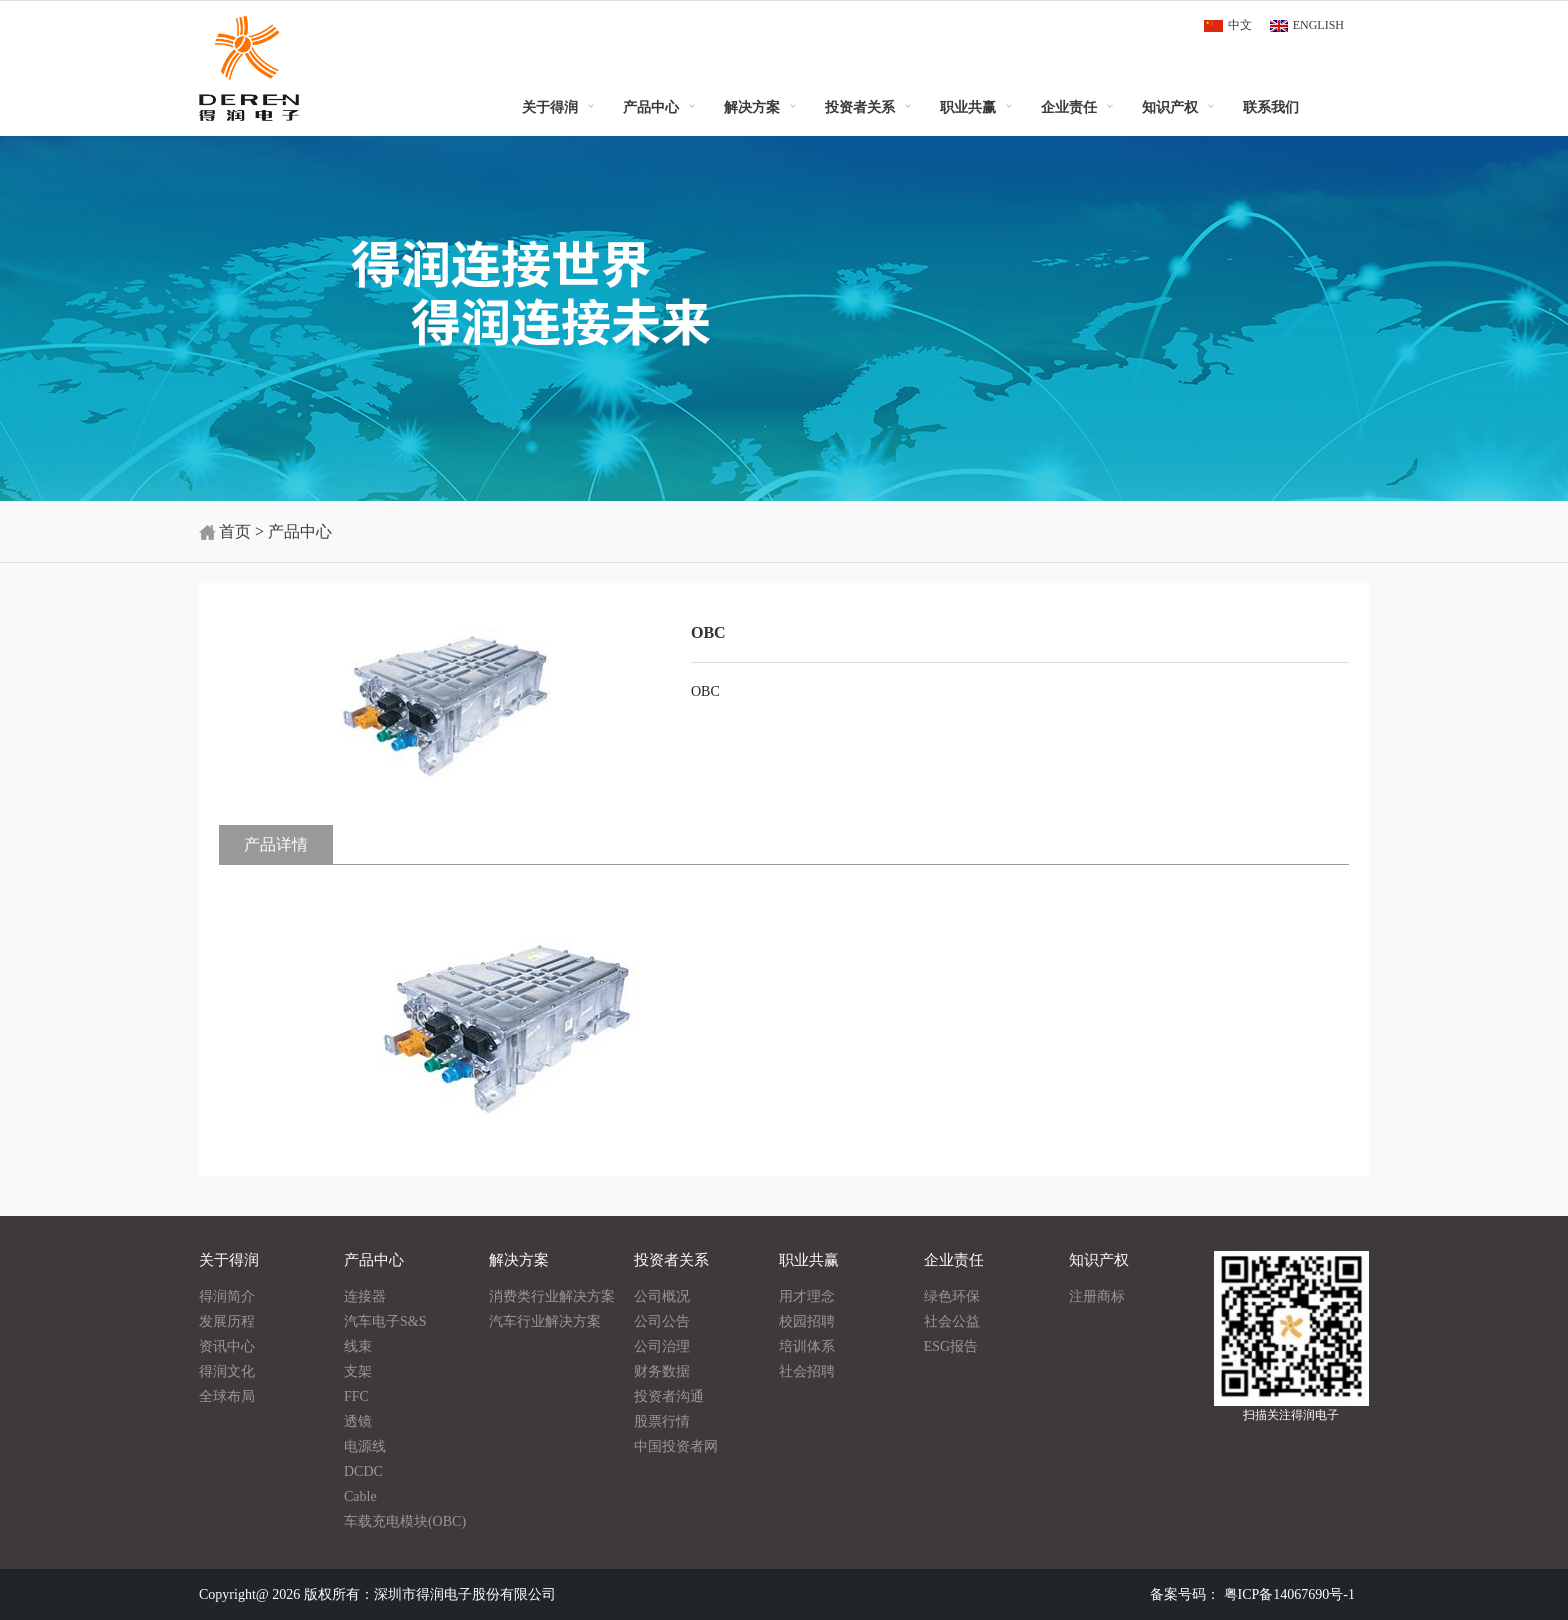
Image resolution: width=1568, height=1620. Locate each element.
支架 (358, 1371)
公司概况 (662, 1296)
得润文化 (227, 1371)
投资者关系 (860, 107)
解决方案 (752, 107)
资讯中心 (227, 1346)
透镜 (358, 1421)
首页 (235, 531)
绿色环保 (952, 1296)
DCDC (363, 1471)
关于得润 (550, 107)
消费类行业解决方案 (552, 1296)
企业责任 (1069, 107)
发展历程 (227, 1321)
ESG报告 (951, 1346)
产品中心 (651, 107)
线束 (358, 1346)
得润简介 (227, 1296)
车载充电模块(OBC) (405, 1521)
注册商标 (1097, 1296)
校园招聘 (807, 1321)
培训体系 (807, 1346)
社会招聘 (807, 1371)
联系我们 (1271, 107)
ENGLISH (1318, 25)
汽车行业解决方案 (545, 1321)
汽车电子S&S (385, 1321)
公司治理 (662, 1346)
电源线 (365, 1446)
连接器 (365, 1296)
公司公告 (662, 1321)
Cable (360, 1496)
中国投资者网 (676, 1446)
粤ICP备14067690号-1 (1289, 1594)
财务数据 (662, 1371)
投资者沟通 (669, 1396)
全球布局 (227, 1396)
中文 (1240, 25)
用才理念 (807, 1296)
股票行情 (662, 1421)
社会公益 (952, 1321)
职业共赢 (968, 107)
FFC (356, 1396)
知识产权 (1170, 107)
